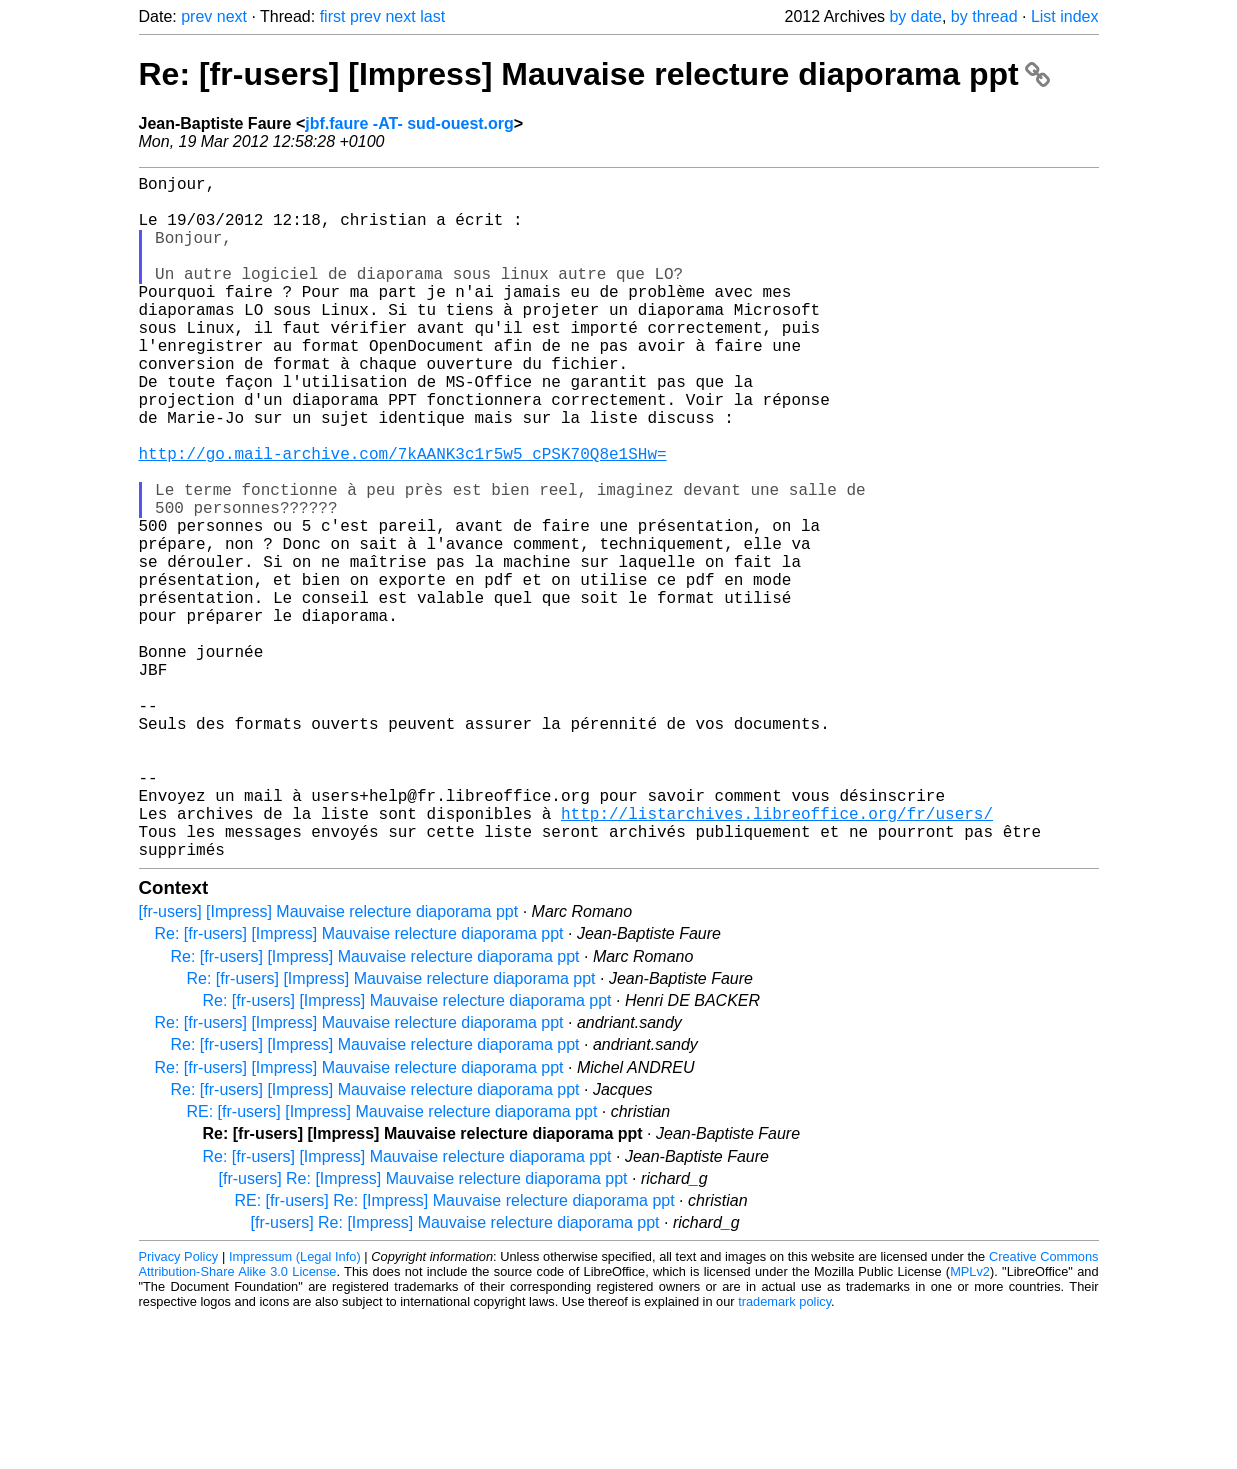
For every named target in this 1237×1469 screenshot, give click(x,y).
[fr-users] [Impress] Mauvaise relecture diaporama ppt (329, 1063)
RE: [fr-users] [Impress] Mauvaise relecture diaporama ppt (392, 1263)
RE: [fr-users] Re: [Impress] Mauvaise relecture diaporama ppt (455, 1352)
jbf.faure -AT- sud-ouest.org (409, 123)
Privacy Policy (179, 1408)
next (232, 16)
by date (915, 16)
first (333, 16)
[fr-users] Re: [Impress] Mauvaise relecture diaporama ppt (423, 1330)
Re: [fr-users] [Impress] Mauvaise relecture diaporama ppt (594, 74)
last (432, 16)
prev (196, 16)
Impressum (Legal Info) (295, 1408)
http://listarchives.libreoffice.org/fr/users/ (777, 957)
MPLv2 (970, 1423)
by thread (984, 16)
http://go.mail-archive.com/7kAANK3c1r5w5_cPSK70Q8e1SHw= (403, 517)
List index (1065, 16)
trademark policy (784, 1453)
